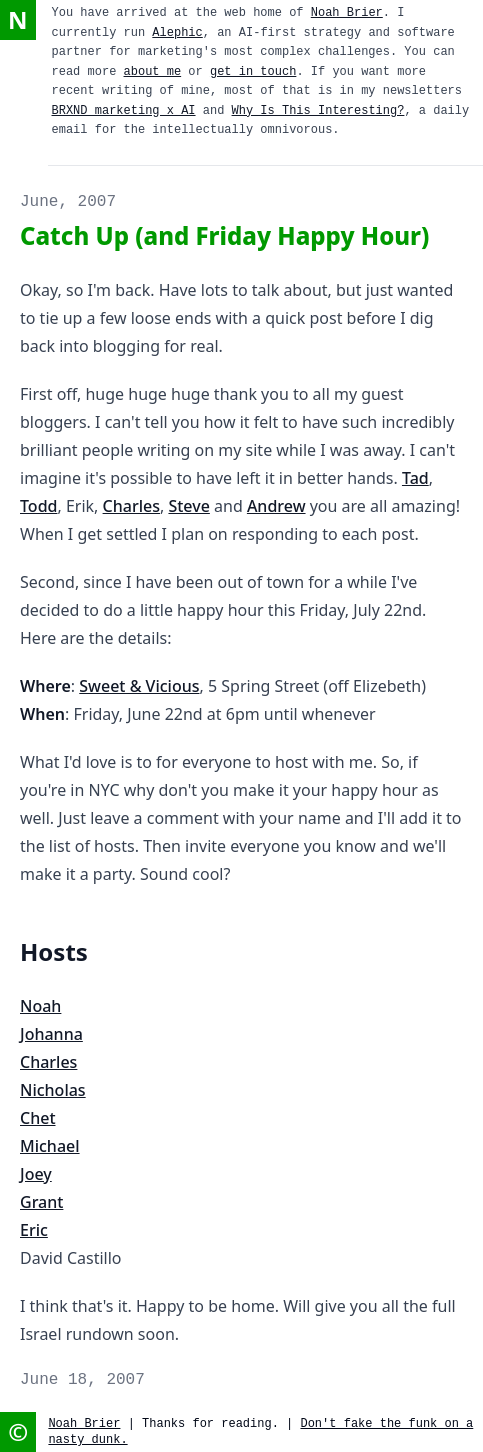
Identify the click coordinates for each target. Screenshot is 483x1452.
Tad (415, 478)
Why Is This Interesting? (318, 111)
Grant (41, 1202)
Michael (50, 1146)
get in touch (253, 72)
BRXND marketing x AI (124, 111)
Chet (38, 1118)
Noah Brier (347, 13)
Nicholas (53, 1090)
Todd (39, 506)
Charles (131, 506)
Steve (188, 506)
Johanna (51, 1034)
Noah (40, 1006)
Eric (34, 1230)
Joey (36, 1174)
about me (153, 72)
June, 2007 (68, 202)
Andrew (276, 506)
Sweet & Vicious (139, 686)
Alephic (177, 33)
